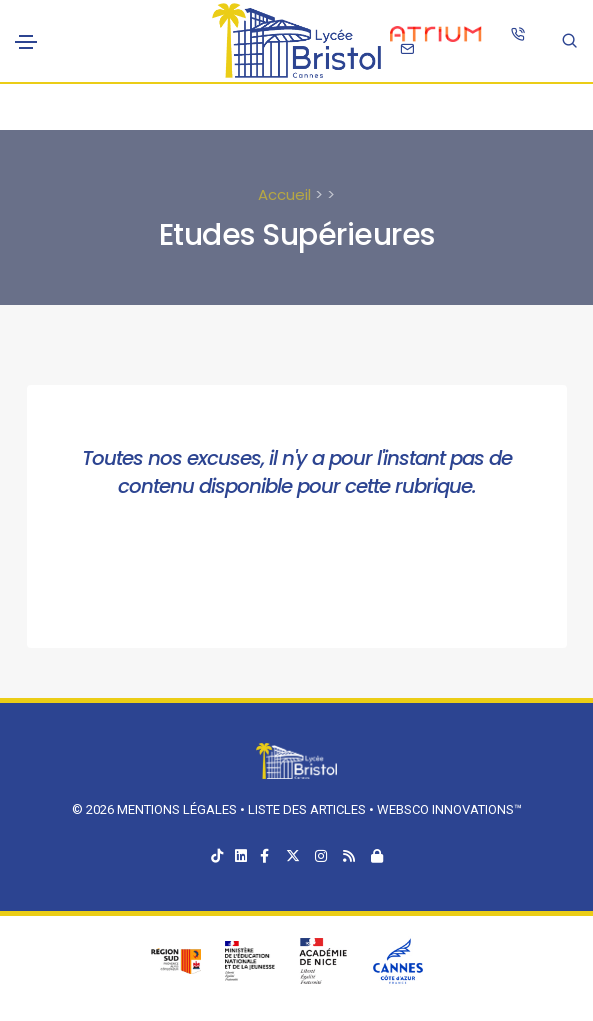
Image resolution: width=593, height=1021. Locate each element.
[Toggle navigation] (26, 42)
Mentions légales (177, 809)
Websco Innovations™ (449, 809)
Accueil (284, 194)
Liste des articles (308, 809)
